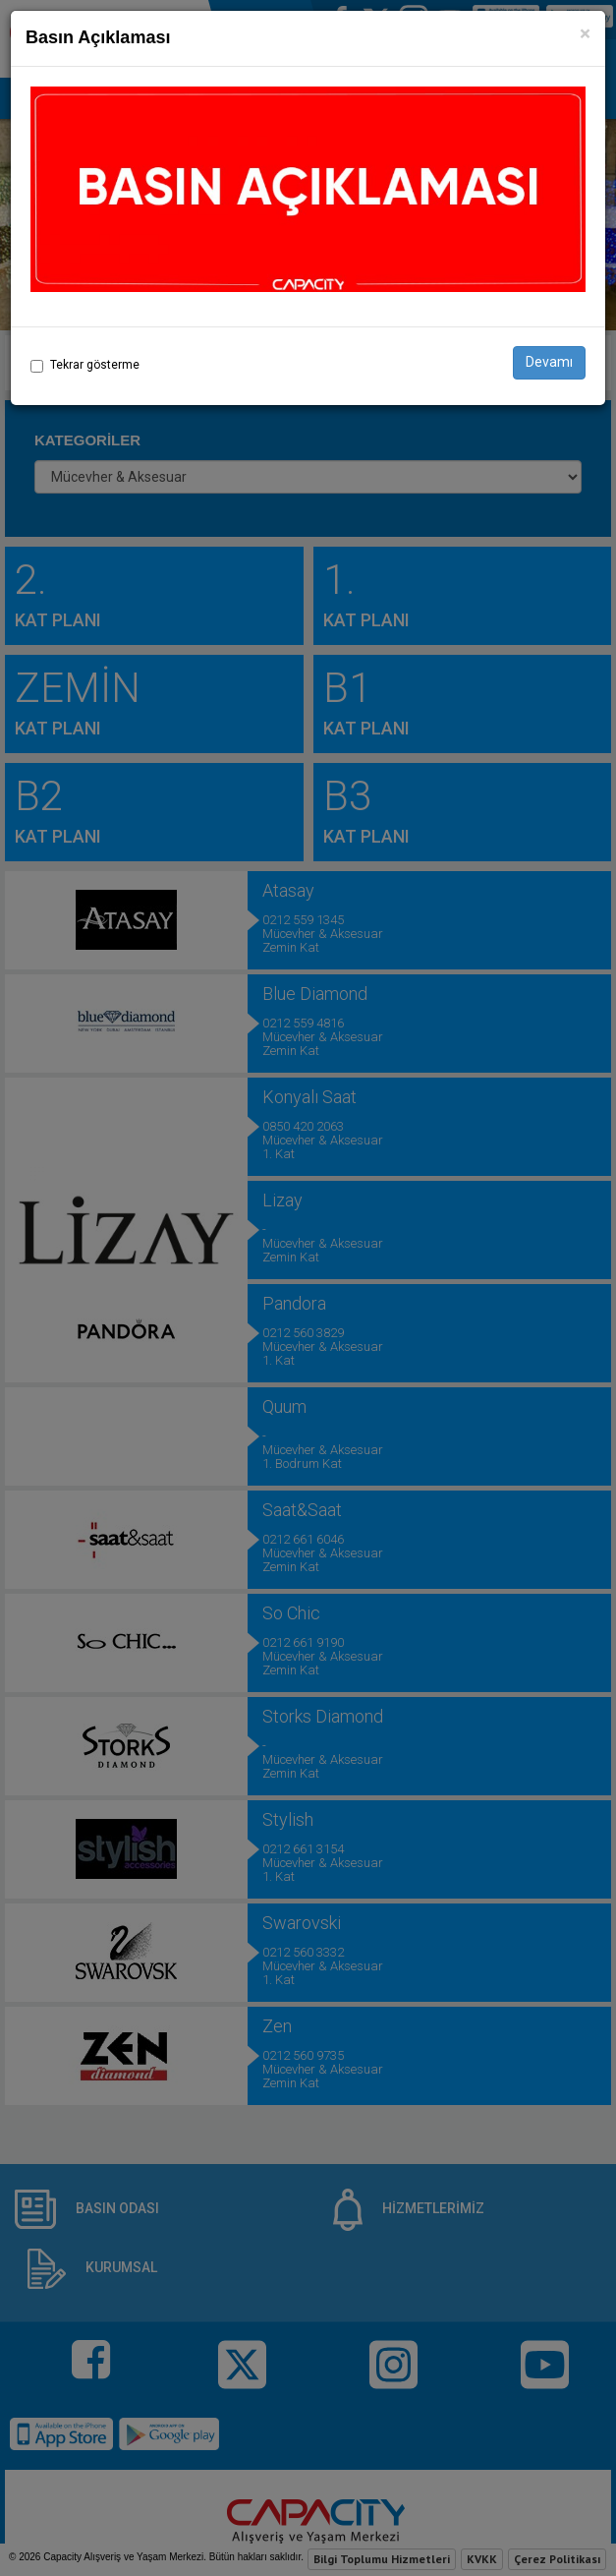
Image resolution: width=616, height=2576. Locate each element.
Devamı (549, 362)
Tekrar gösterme (95, 365)
